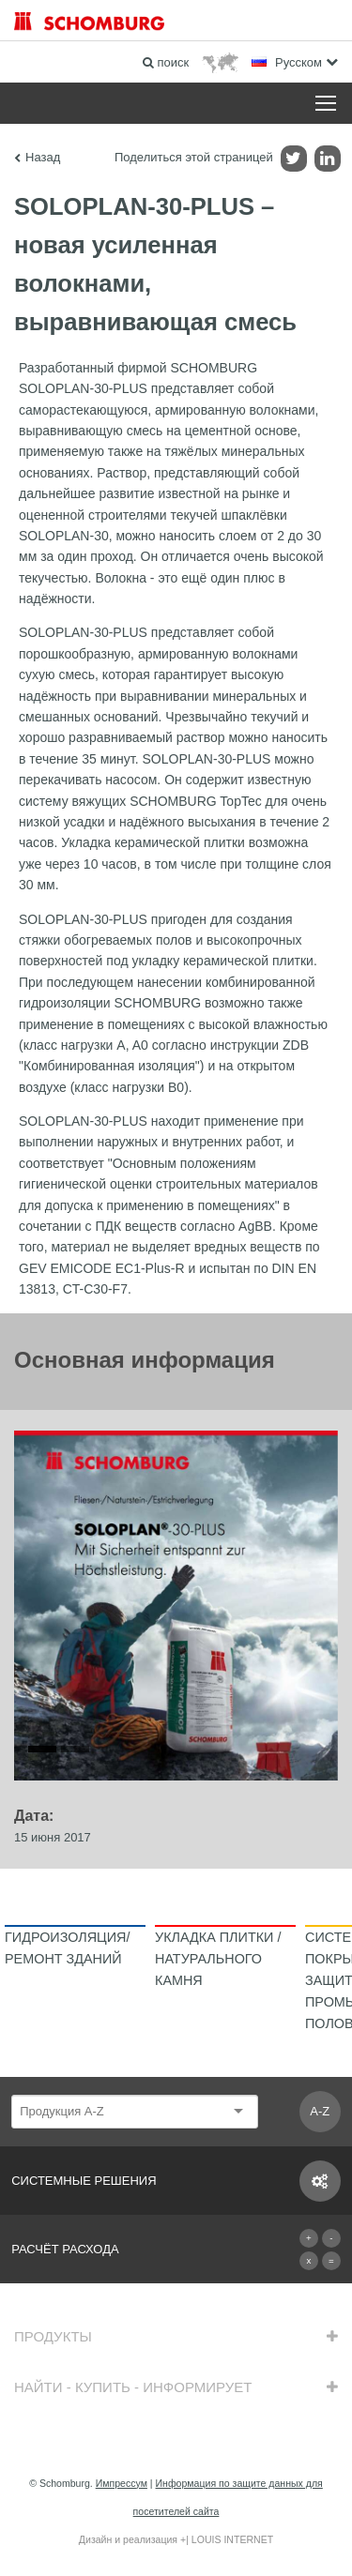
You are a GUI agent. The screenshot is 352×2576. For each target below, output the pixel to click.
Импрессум (121, 2483)
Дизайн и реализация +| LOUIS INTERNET (176, 2539)
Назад (42, 157)
